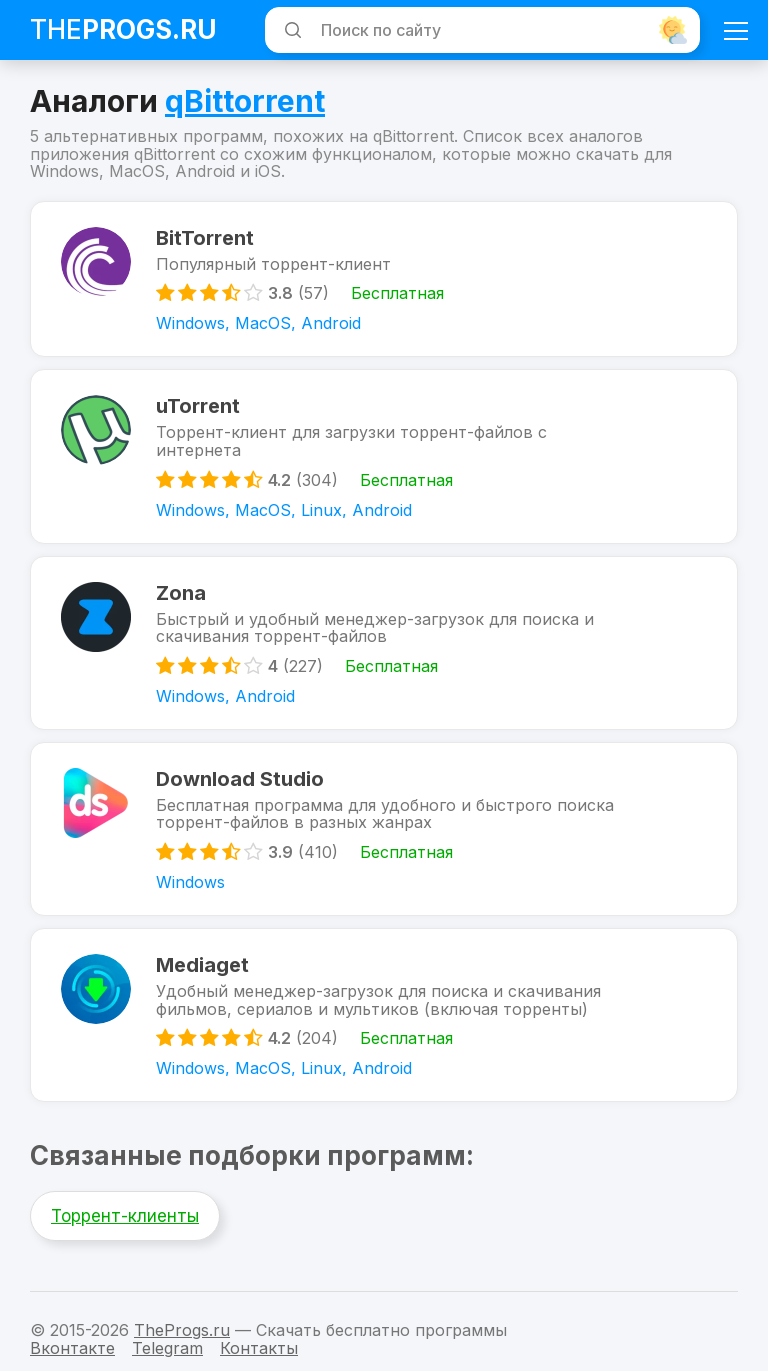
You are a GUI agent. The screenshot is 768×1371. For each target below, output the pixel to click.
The (123, 29)
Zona (181, 593)
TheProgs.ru (182, 1330)
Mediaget (202, 965)
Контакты (259, 1348)
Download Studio (240, 779)
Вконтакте (72, 1348)
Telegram (167, 1348)
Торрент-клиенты (125, 1216)
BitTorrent (205, 238)
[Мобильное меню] (736, 30)
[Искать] (290, 30)
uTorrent (198, 406)
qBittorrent (245, 101)
